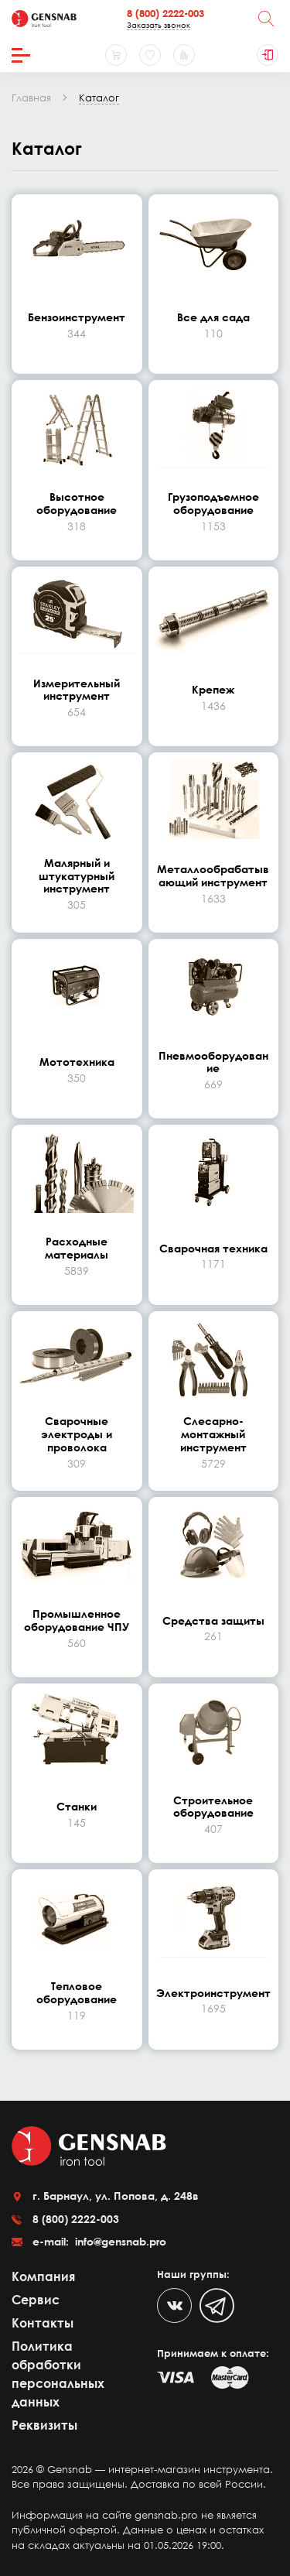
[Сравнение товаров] (184, 55)
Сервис (36, 2299)
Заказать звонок (158, 24)
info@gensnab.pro (119, 2241)
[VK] (174, 2305)
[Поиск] (266, 18)
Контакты (42, 2323)
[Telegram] (217, 2305)
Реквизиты (44, 2425)
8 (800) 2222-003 (165, 13)
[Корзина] (116, 55)
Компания (43, 2276)
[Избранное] (150, 55)
